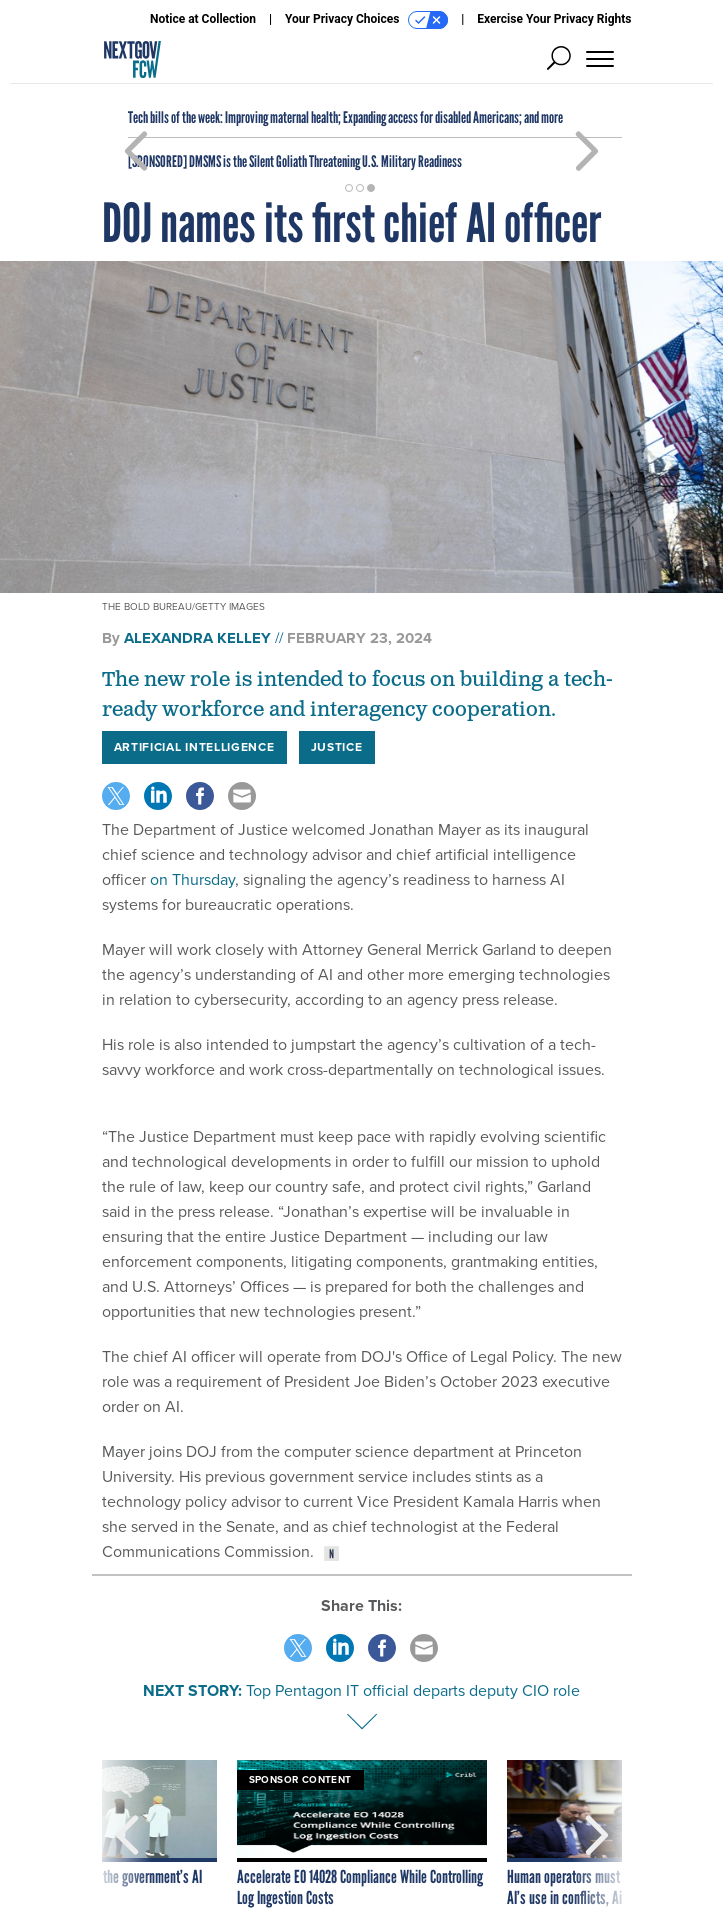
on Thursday (192, 879)
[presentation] (127, 1835)
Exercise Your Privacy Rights (554, 19)
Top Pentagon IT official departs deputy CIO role (413, 1690)
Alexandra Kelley (197, 638)
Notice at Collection (203, 19)
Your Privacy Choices (366, 20)
